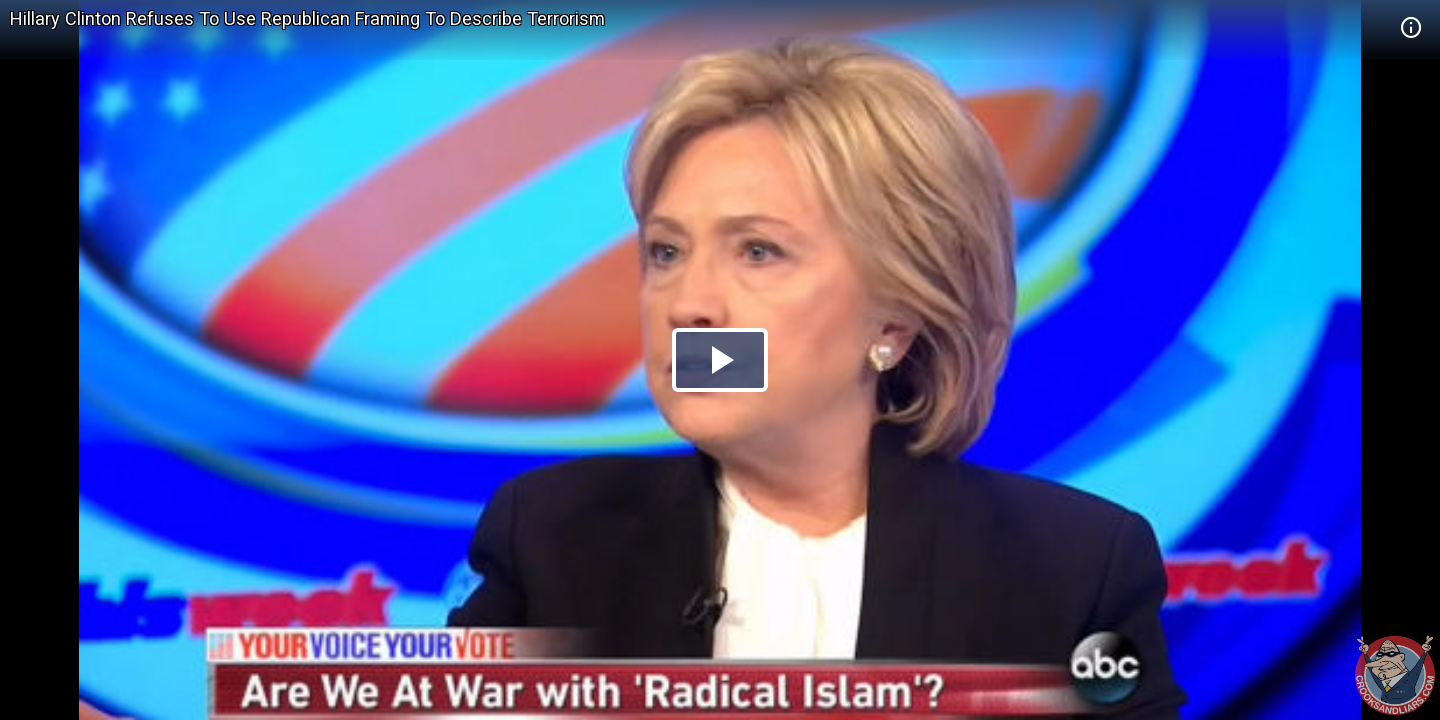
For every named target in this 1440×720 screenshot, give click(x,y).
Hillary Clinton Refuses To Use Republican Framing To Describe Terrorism (307, 18)
